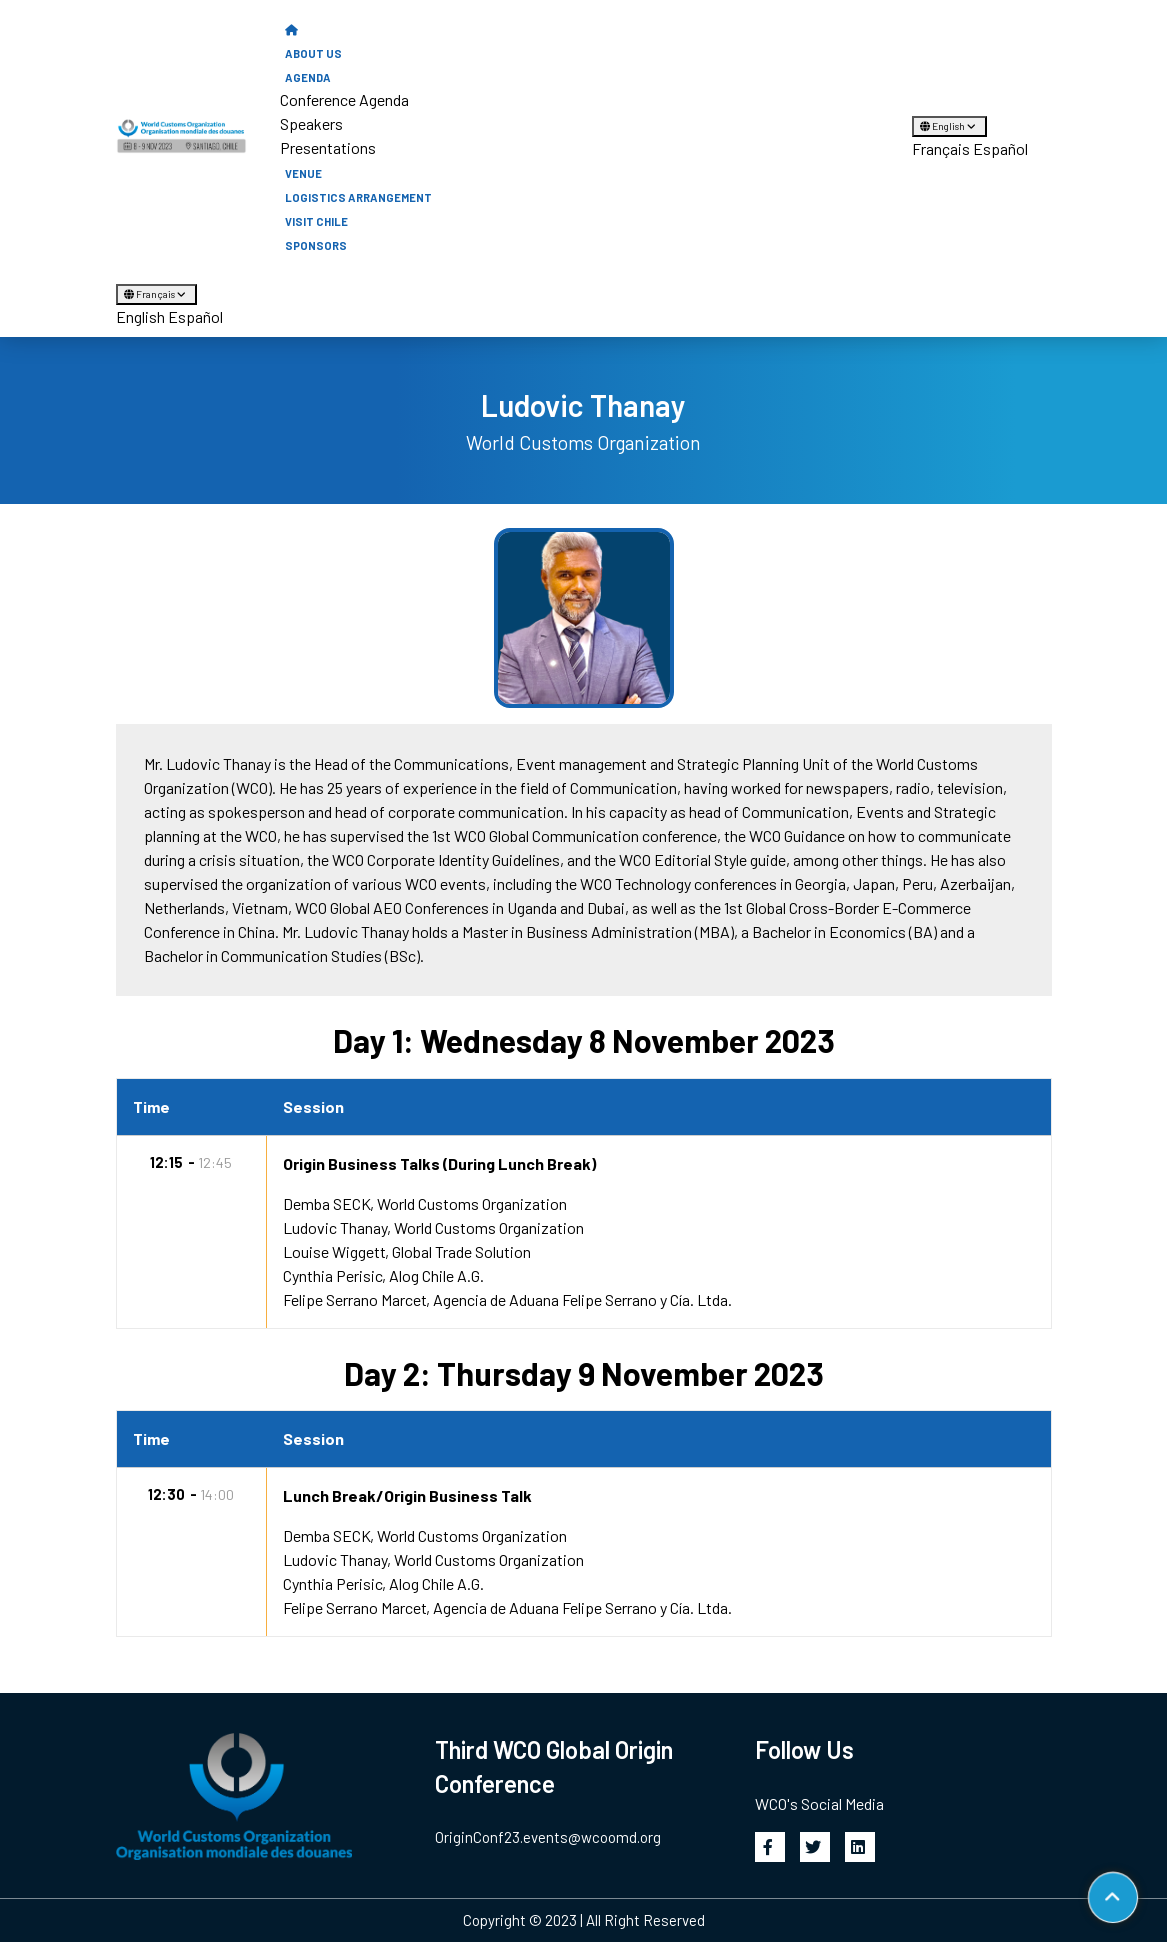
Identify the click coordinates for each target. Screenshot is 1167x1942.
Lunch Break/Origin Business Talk (407, 1495)
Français (941, 148)
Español (1000, 148)
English (949, 126)
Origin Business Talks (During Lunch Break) (439, 1163)
